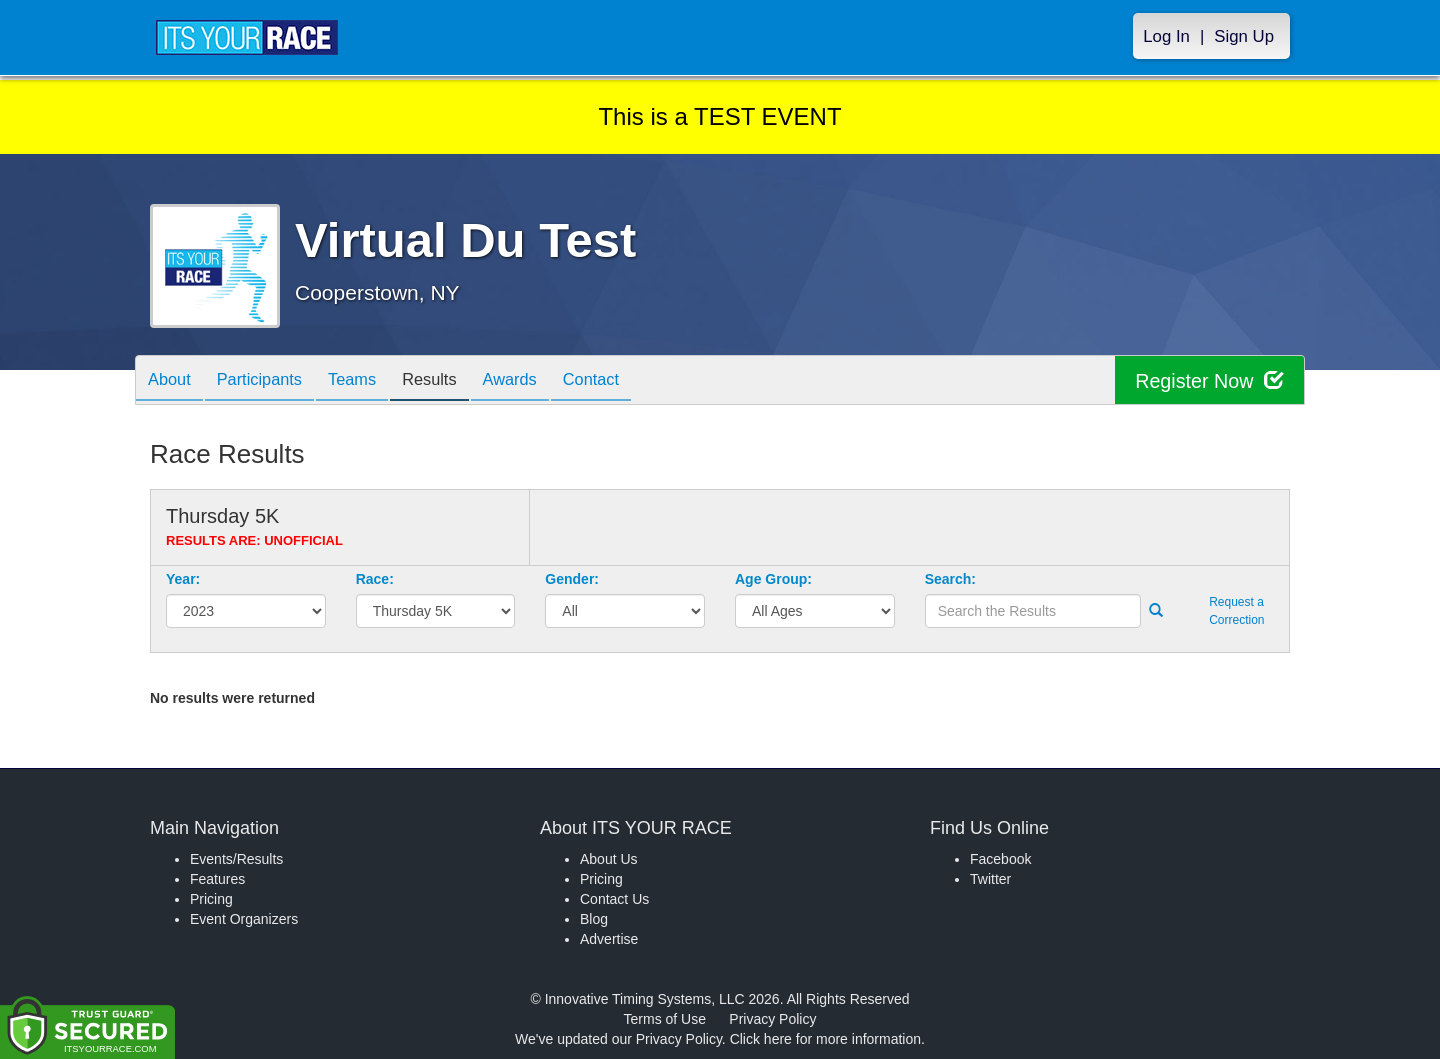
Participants (271, 381)
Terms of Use (665, 1019)
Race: (375, 579)
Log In (1166, 36)
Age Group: (773, 579)
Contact (633, 381)
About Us (609, 859)
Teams (371, 381)
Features (217, 879)
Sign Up (1244, 36)
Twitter (990, 879)
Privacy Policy (772, 1019)
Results (456, 381)
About (173, 381)
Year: (183, 579)
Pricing (211, 899)
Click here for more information (825, 1039)
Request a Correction (1236, 610)
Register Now (1208, 380)
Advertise (609, 939)
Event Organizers (244, 919)
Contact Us (614, 899)
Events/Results (236, 859)
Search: (950, 579)
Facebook (1000, 859)
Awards (544, 381)
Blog (594, 919)
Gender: (572, 579)
